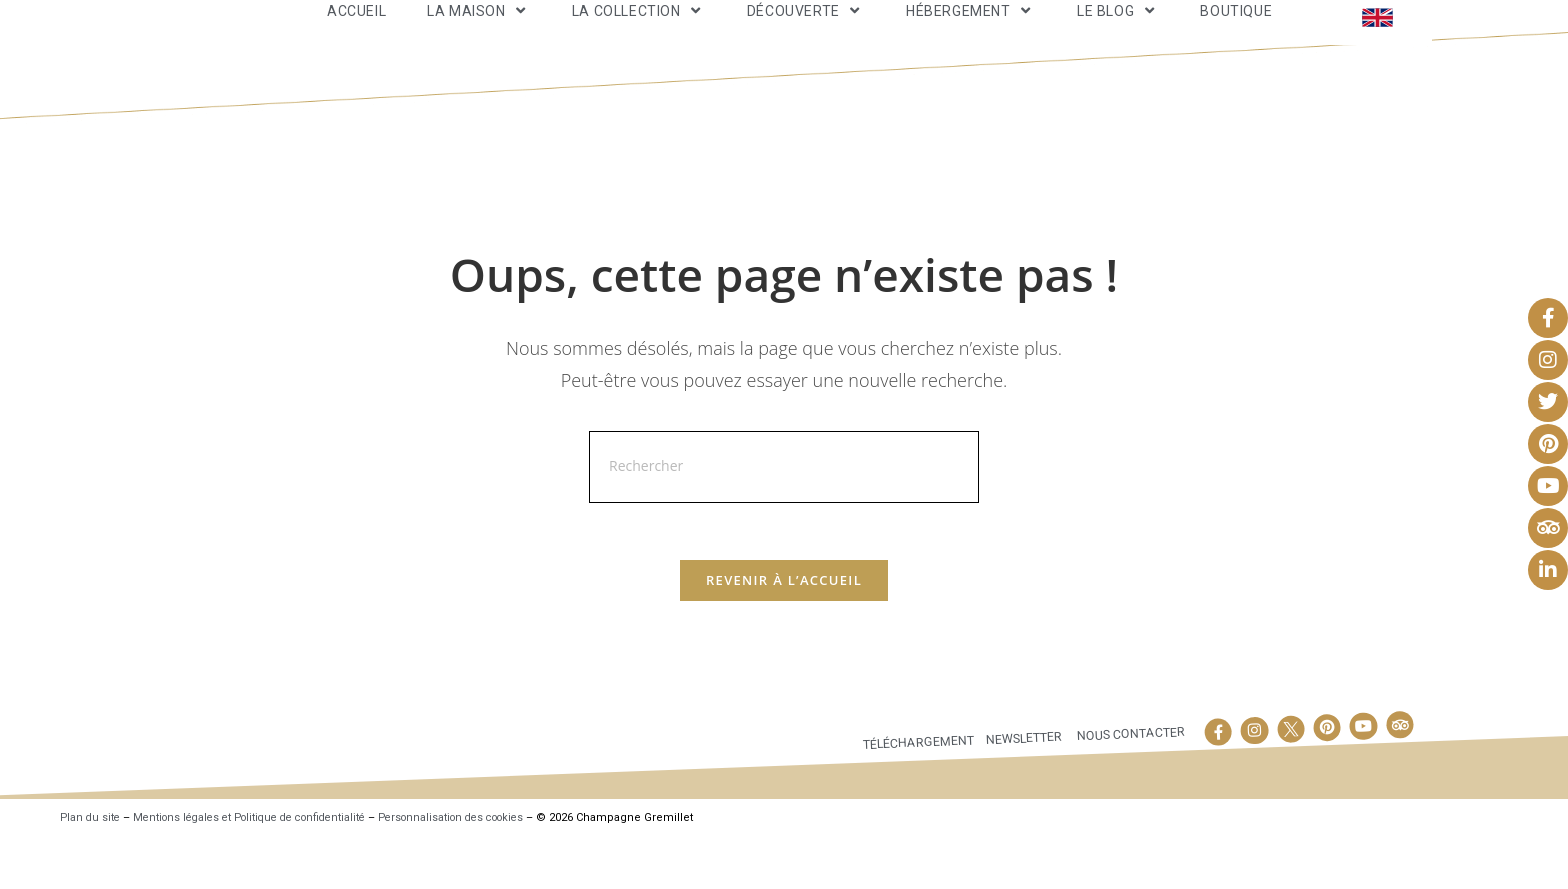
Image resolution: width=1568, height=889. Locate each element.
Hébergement (971, 33)
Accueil (356, 34)
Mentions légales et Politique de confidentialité (262, 869)
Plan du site (91, 869)
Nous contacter (1130, 784)
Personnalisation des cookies (480, 869)
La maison (479, 33)
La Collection (639, 33)
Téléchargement (914, 793)
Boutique (1236, 34)
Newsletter (1022, 789)
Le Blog (1118, 33)
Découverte (806, 33)
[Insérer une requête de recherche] (784, 514)
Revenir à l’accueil (784, 631)
